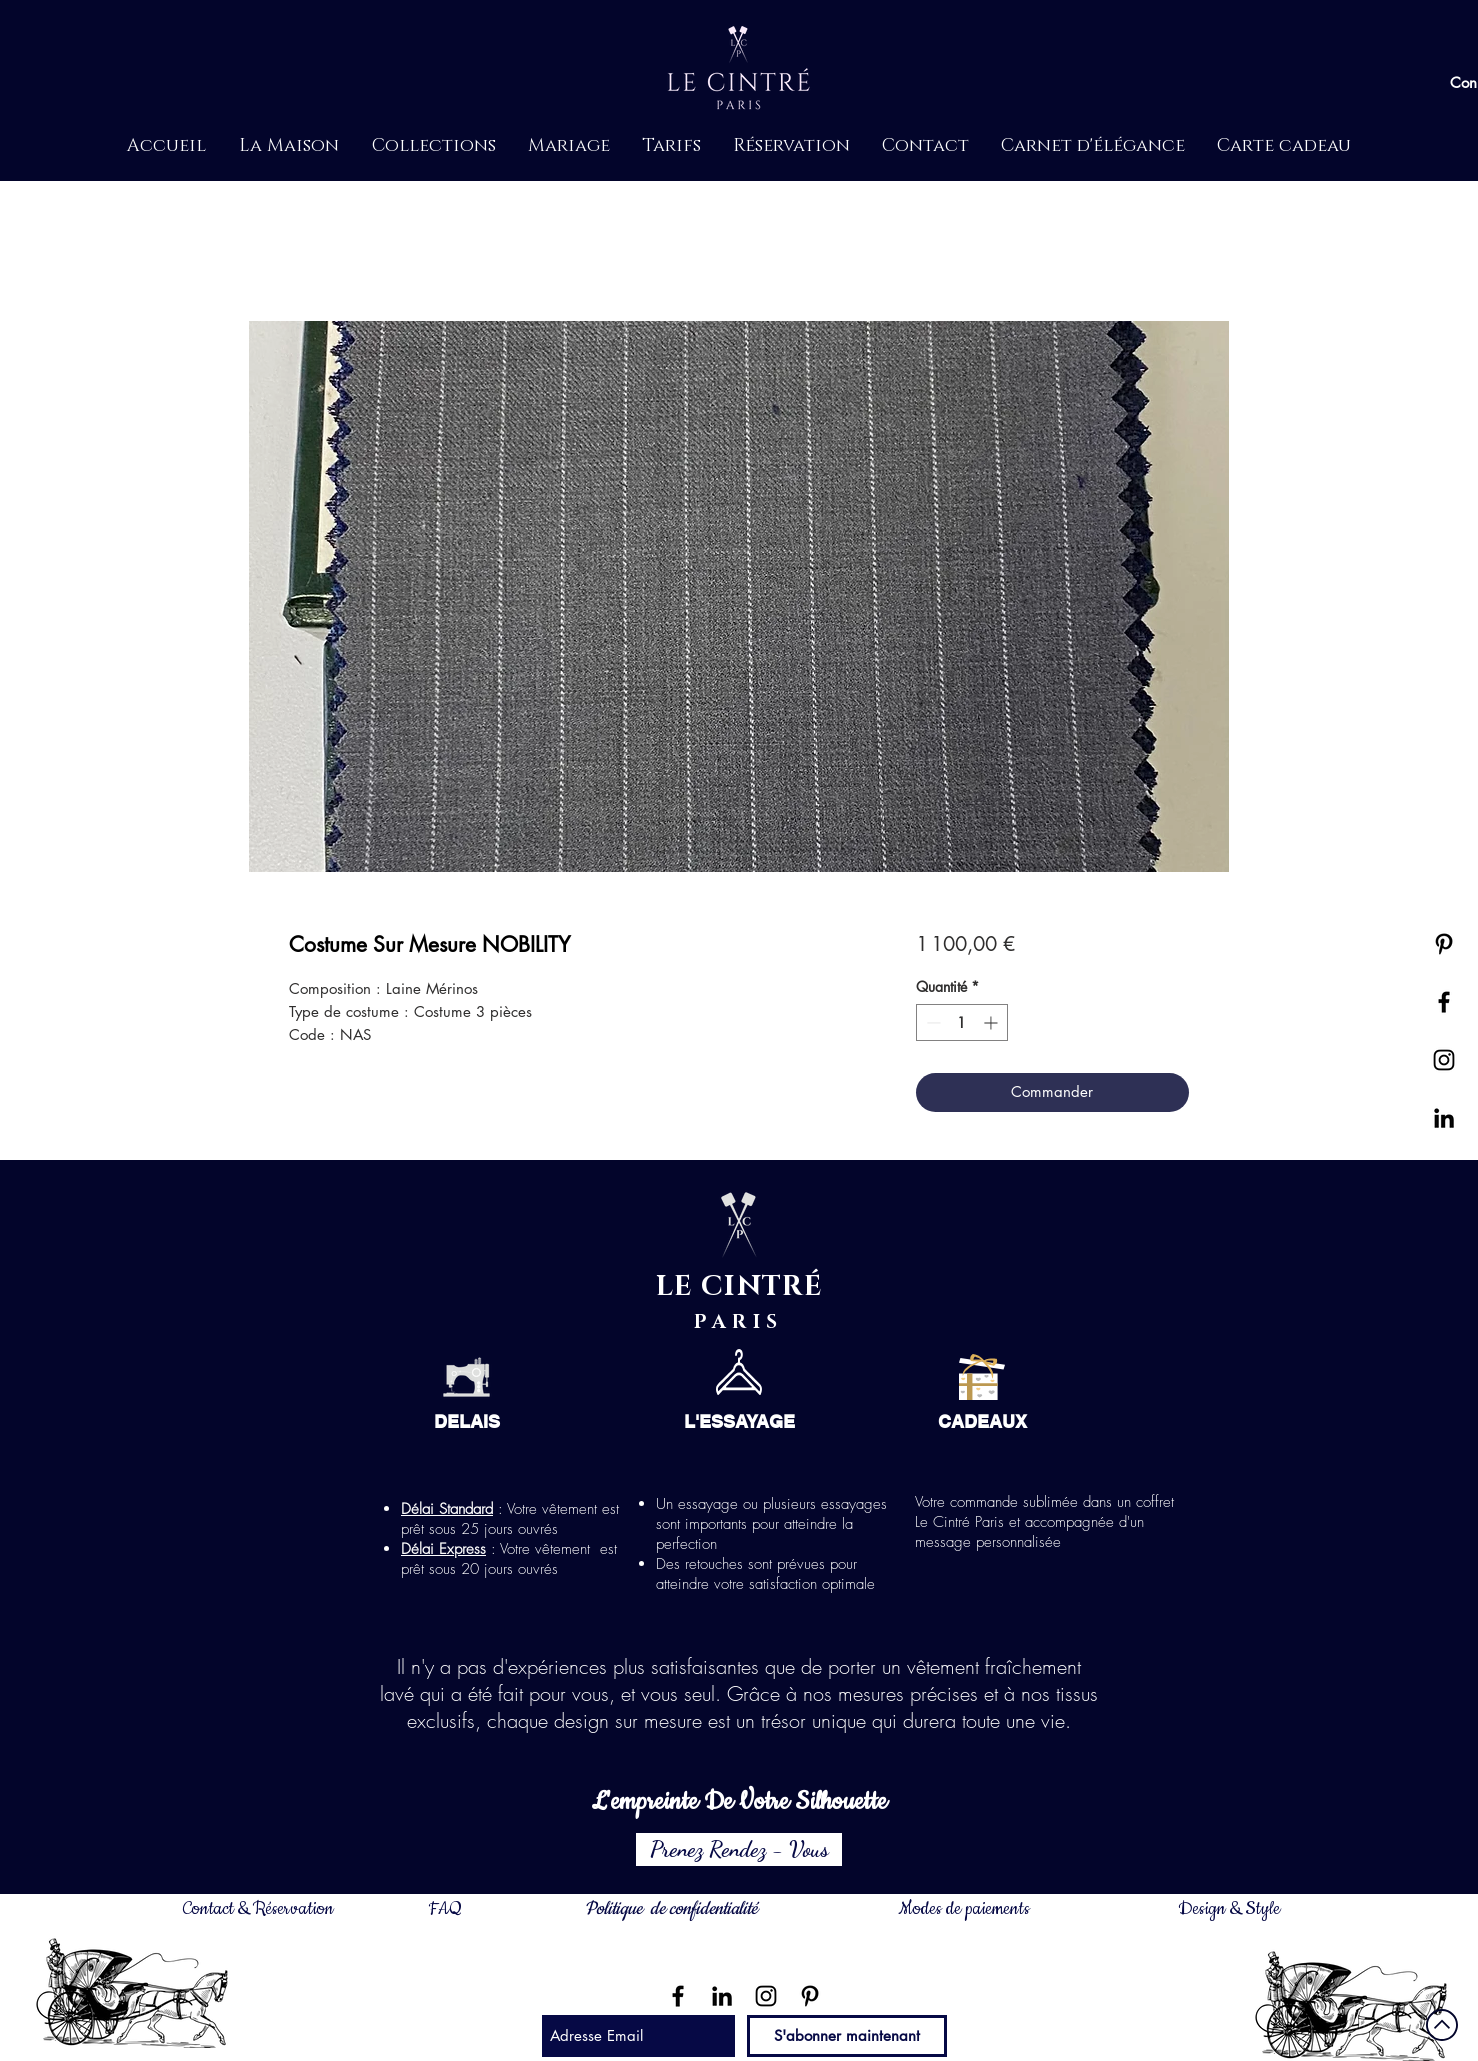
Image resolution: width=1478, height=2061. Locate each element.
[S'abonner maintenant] (847, 2036)
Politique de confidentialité (670, 1909)
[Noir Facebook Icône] (678, 1996)
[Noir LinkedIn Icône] (1444, 1118)
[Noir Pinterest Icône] (1444, 944)
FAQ (445, 1909)
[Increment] (992, 1022)
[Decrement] (931, 1022)
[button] (288, 146)
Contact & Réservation (258, 1909)
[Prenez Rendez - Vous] (739, 1849)
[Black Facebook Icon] (1444, 1002)
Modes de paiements (964, 1909)
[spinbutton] (962, 1022)
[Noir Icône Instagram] (766, 1996)
